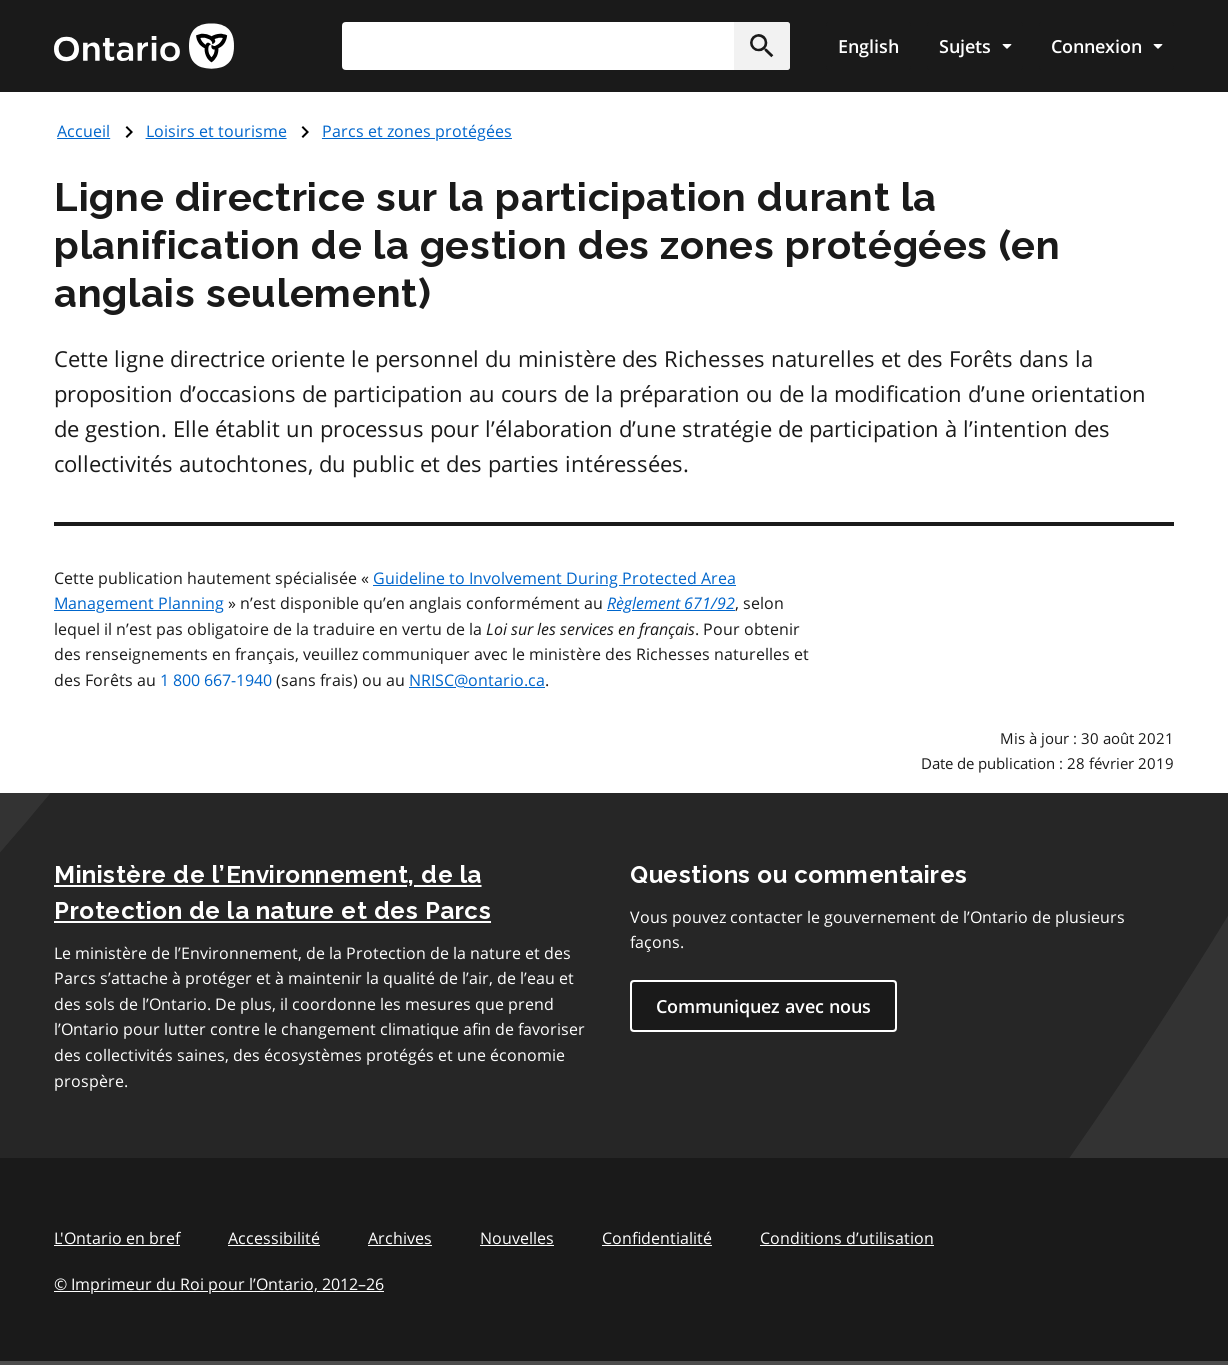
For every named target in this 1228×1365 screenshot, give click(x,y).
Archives (400, 1238)
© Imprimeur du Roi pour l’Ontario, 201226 (219, 1283)
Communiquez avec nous (763, 1006)
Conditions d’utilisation (847, 1238)
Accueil (83, 131)
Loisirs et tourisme (216, 131)
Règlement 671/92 (671, 603)
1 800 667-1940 (216, 680)
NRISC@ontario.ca (477, 680)
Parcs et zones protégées (417, 131)
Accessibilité (274, 1238)
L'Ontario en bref (117, 1238)
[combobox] (566, 46)
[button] (762, 46)
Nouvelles (517, 1238)
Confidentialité (657, 1238)
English (868, 46)
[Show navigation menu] (975, 46)
